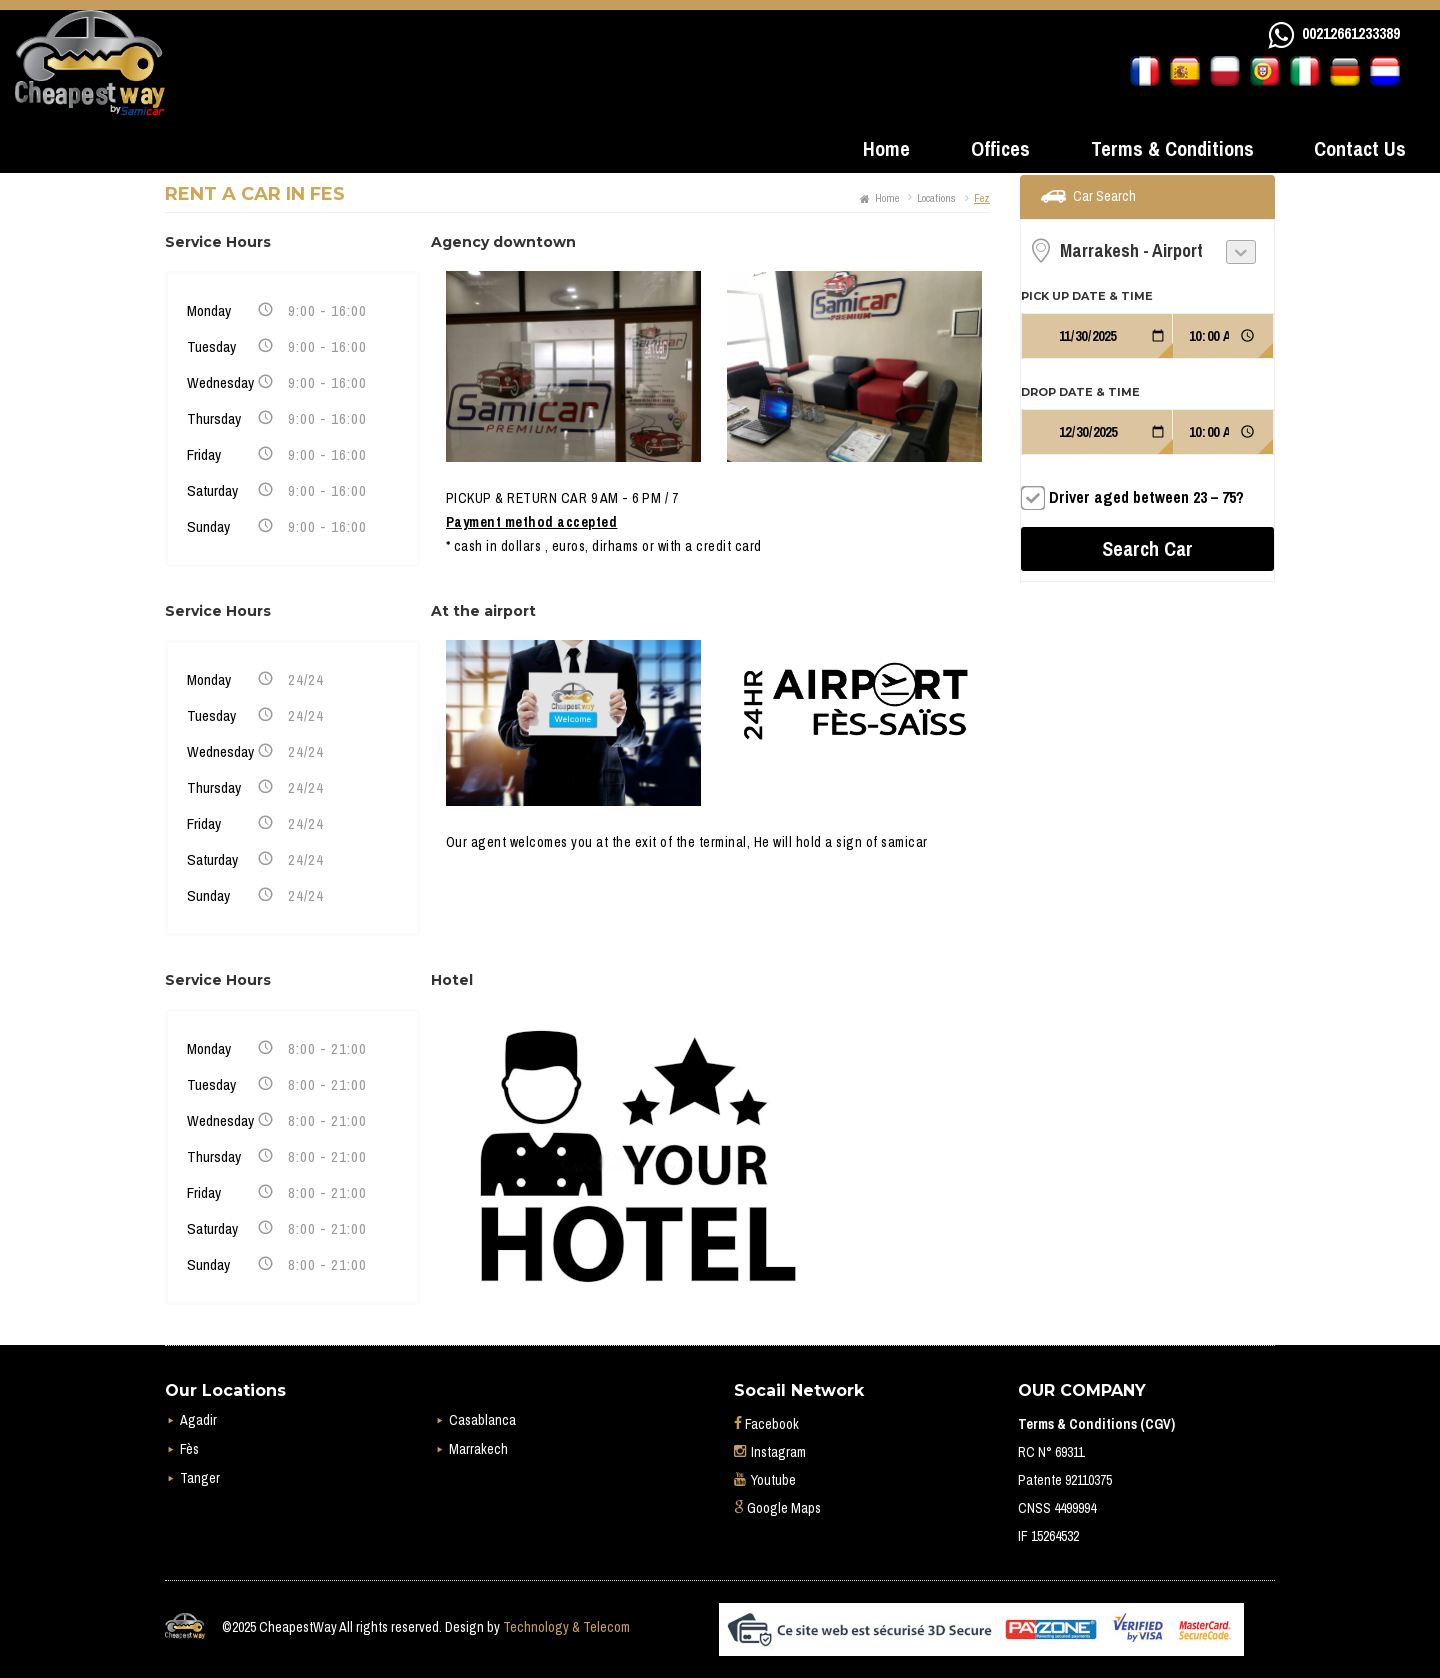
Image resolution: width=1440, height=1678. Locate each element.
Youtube (765, 1480)
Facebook (766, 1424)
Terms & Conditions (1172, 148)
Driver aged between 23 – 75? (1146, 497)
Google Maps (777, 1508)
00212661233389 (1351, 33)
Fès (189, 1449)
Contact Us (1360, 148)
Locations (936, 198)
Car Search (1104, 196)
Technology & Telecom (566, 1627)
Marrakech (478, 1449)
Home (886, 148)
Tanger (200, 1478)
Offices (1000, 148)
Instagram (770, 1452)
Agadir (198, 1420)
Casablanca (482, 1420)
